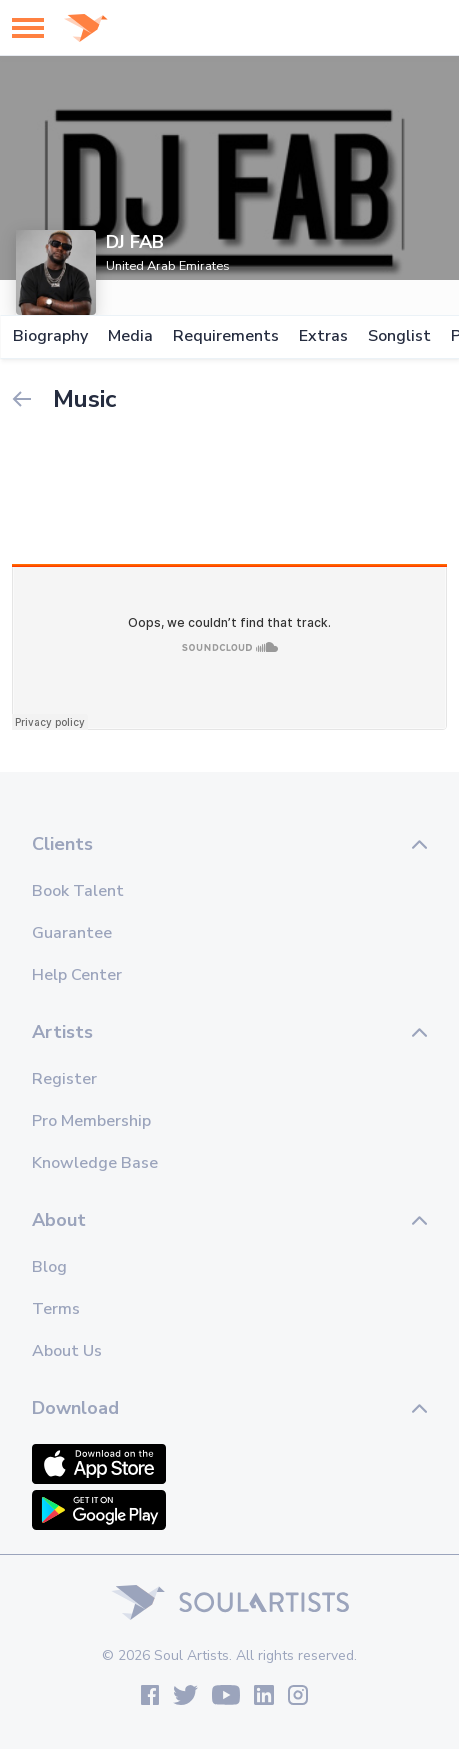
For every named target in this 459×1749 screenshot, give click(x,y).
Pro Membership (91, 1121)
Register (64, 1079)
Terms (56, 1309)
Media (129, 336)
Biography (49, 336)
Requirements (225, 336)
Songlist (398, 336)
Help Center (77, 975)
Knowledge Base (95, 1163)
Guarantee (72, 933)
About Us (67, 1351)
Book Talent (78, 891)
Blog (49, 1267)
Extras (322, 336)
